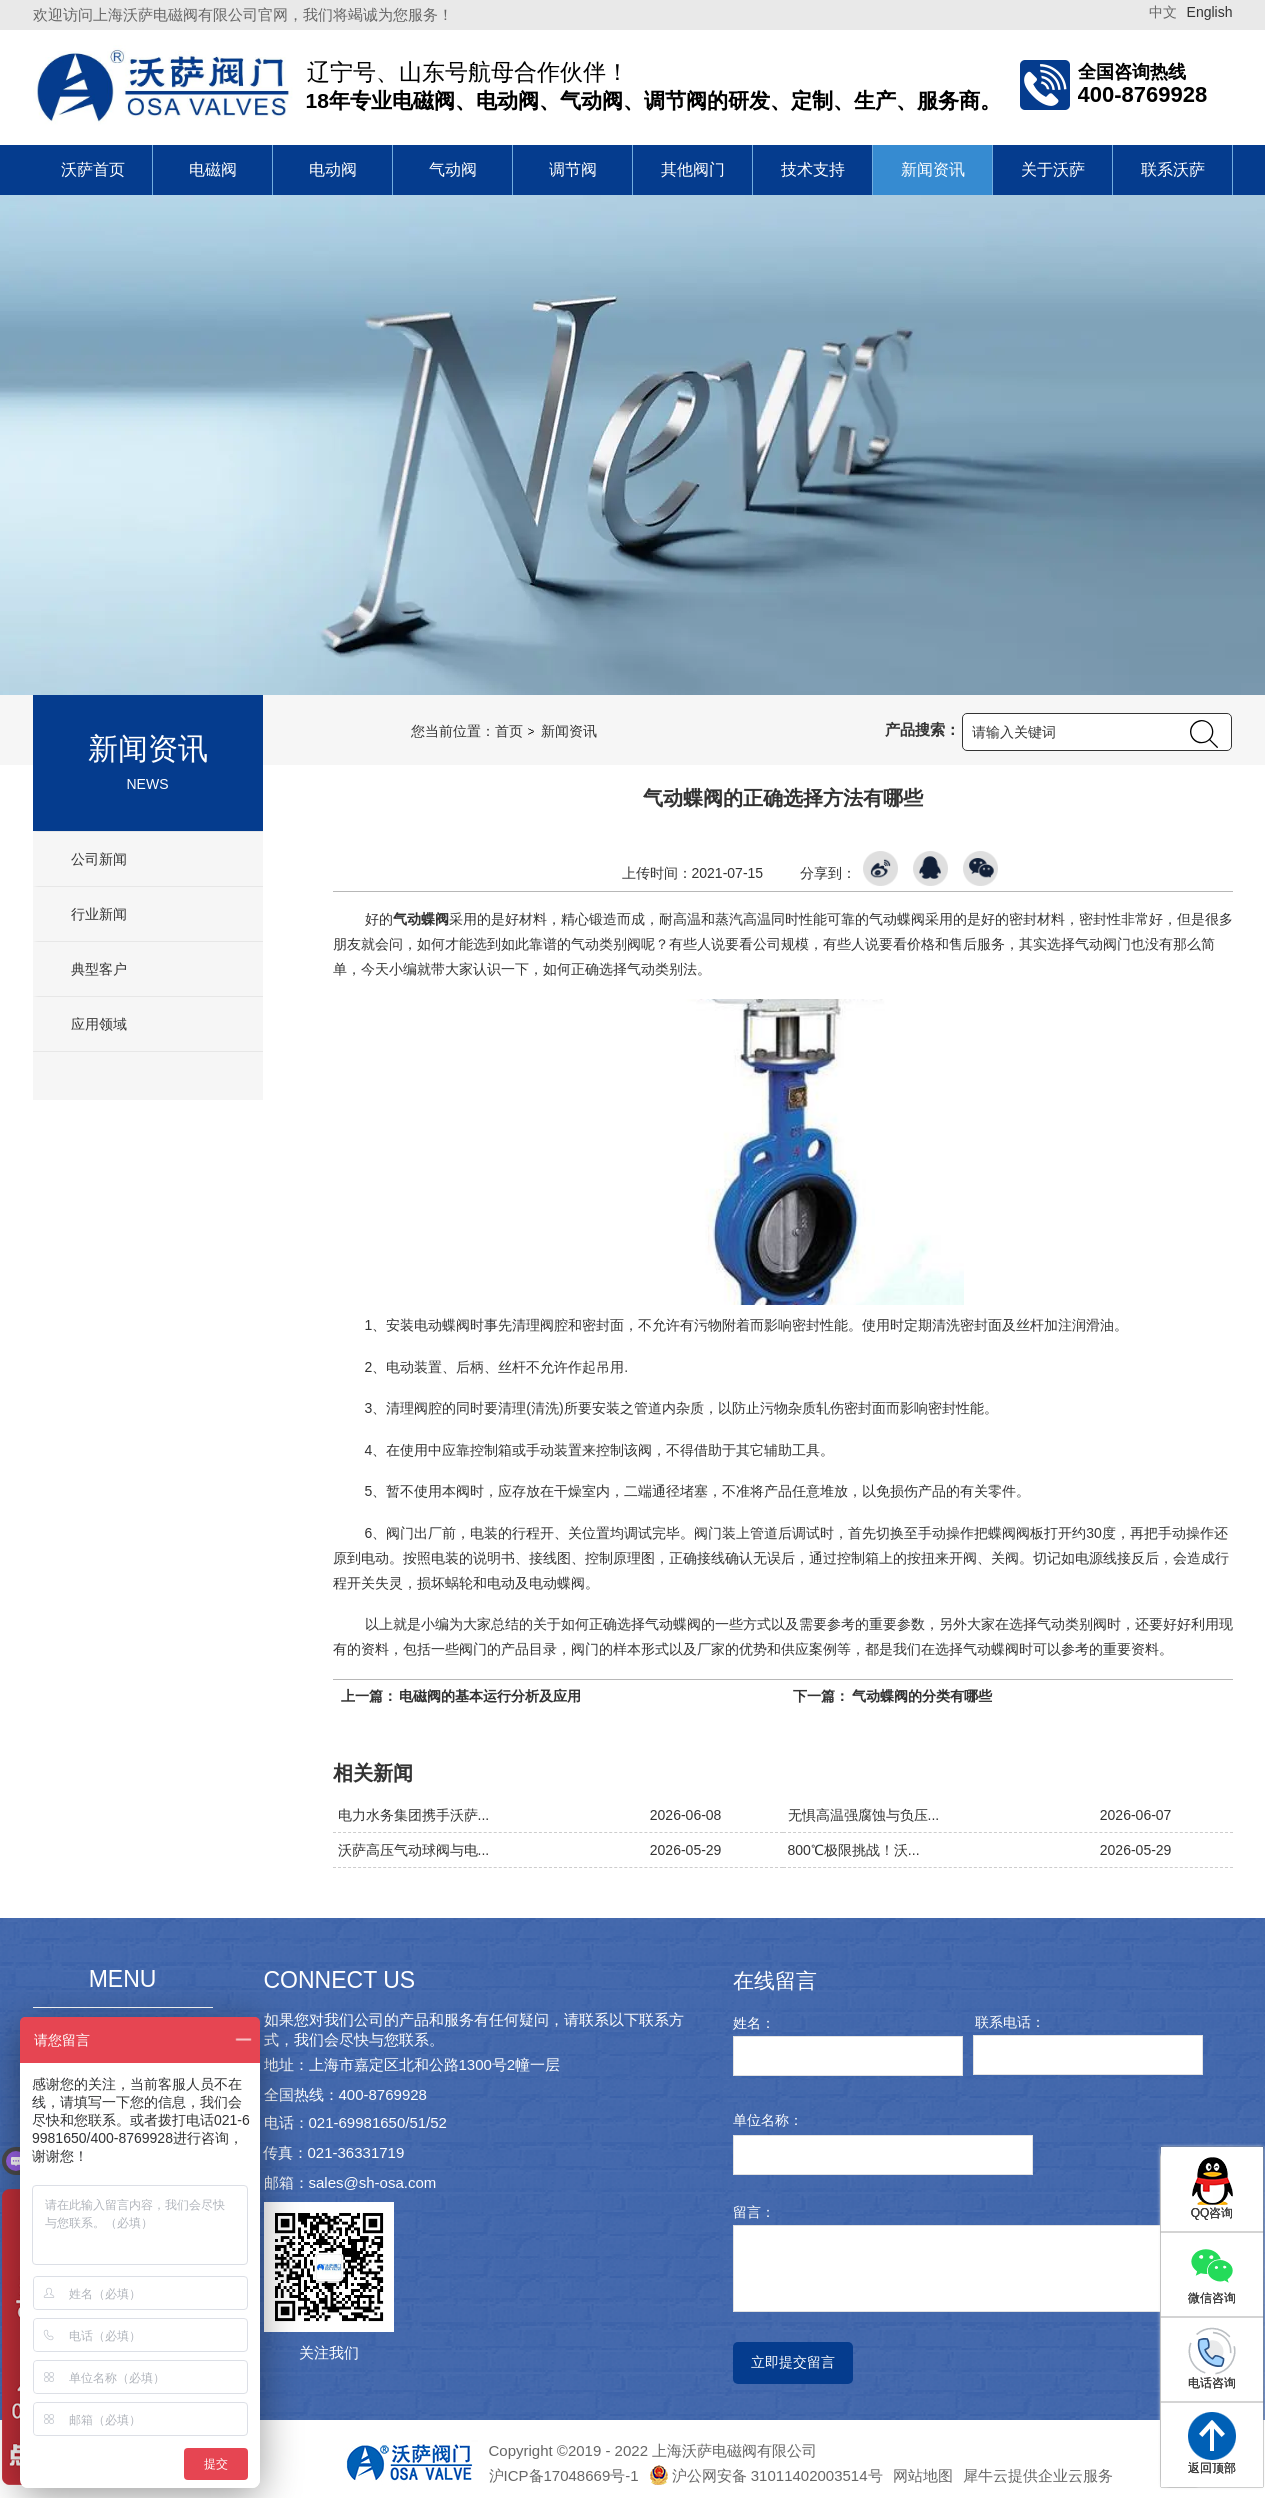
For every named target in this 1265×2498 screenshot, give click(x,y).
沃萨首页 (93, 169)
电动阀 (333, 169)
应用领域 (98, 1024)
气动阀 (453, 169)
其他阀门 (693, 169)
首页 (509, 731)
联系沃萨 (1173, 169)
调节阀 (573, 169)
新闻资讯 (933, 169)
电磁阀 (213, 169)
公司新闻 (98, 859)
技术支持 (813, 169)
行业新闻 (98, 914)
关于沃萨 (1053, 169)
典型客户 (98, 969)
